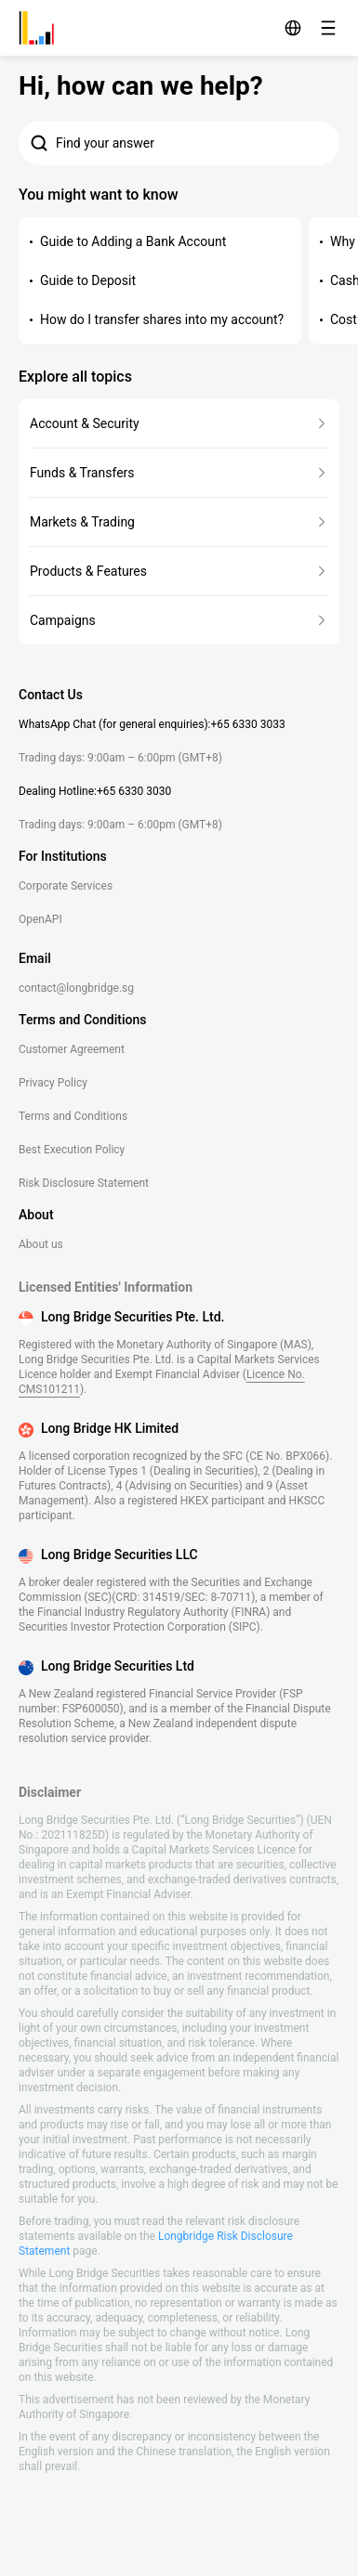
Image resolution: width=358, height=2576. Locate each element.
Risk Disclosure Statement (84, 1183)
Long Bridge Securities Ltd (117, 1666)
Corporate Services (66, 885)
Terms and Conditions (73, 1116)
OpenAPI (40, 919)
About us (41, 1244)
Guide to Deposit (88, 280)
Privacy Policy (53, 1082)
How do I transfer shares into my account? (162, 319)
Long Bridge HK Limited (110, 1428)
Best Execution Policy (72, 1149)
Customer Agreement (72, 1049)
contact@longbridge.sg (76, 988)
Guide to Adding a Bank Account (133, 241)
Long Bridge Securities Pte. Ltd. (132, 1316)
